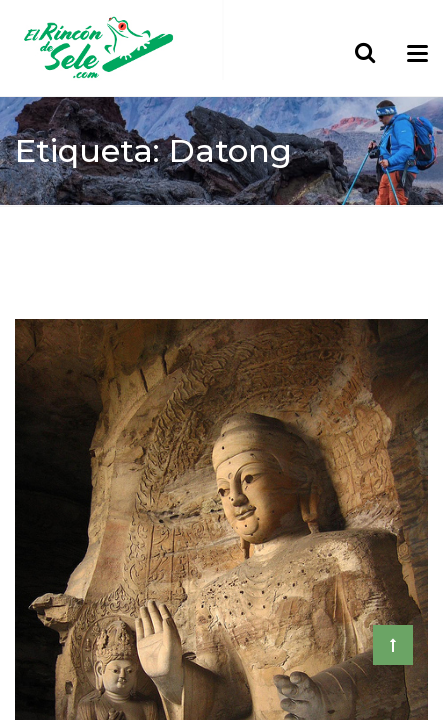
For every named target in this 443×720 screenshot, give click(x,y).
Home (37, 220)
